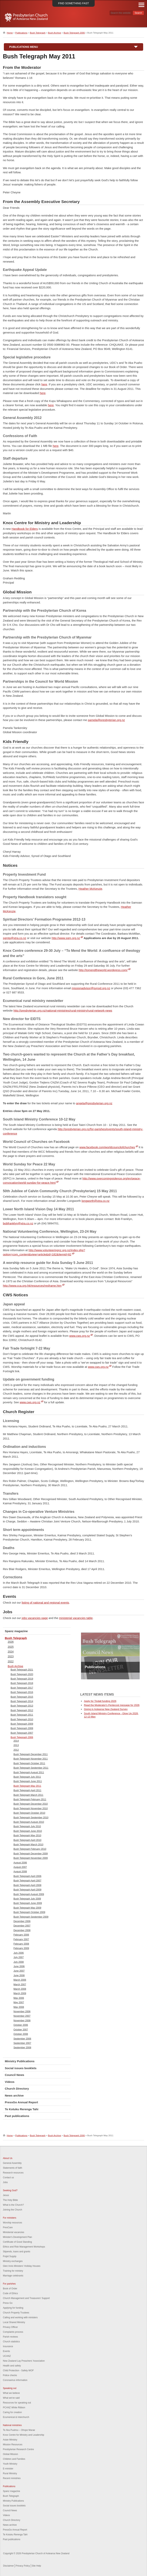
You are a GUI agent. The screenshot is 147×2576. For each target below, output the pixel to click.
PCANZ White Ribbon (14, 2407)
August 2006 (20, 1862)
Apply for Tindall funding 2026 (100, 1701)
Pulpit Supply (9, 2256)
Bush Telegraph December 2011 (30, 1754)
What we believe (11, 2393)
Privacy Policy (23, 2565)
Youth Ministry (10, 2463)
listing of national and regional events (45, 1602)
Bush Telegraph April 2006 (27, 1876)
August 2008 (20, 1871)
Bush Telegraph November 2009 (30, 1858)
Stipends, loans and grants (16, 2251)
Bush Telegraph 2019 (22, 1678)
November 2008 (21, 2020)
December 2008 (21, 1930)
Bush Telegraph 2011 (22, 1714)
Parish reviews (10, 2336)
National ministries (12, 2425)
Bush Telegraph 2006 (74, 32)
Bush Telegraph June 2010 (27, 1831)
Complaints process (13, 2332)
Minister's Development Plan (17, 2237)
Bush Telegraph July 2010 (27, 1826)
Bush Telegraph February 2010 (29, 1849)
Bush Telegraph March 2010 (28, 1844)
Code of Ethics (10, 2293)
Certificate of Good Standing (17, 2242)
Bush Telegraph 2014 (22, 1701)
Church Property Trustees (16, 2312)
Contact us (8, 2177)
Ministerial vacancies (13, 2232)
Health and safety (12, 2365)
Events (6, 2351)
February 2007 (21, 1939)
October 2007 (20, 2029)
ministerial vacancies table (76, 1618)
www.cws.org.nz (79, 1335)
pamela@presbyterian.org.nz (106, 720)
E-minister (8, 2468)
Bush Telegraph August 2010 (28, 1822)
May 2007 (18, 2002)
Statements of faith (12, 2168)
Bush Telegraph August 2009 (28, 1894)
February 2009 (21, 1948)
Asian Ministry (10, 2439)
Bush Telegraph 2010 (22, 1719)
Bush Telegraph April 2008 (27, 1885)
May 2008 (18, 2007)
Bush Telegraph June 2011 (27, 1781)
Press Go (8, 2303)
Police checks (10, 2375)
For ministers (9, 2217)
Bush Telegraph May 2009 (27, 1907)
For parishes (9, 2283)
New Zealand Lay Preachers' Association (24, 2361)
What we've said (11, 2398)
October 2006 (20, 2025)
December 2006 (21, 1921)
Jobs (5, 2182)
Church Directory (17, 2088)
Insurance (8, 2346)
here (44, 384)
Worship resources (12, 2222)
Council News (14, 2074)
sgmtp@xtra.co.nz (14, 938)
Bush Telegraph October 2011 (29, 1763)
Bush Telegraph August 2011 (28, 1772)
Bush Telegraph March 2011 (28, 1795)
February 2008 (21, 1944)
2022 (11, 1661)
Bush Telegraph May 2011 (27, 1786)
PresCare (8, 2227)
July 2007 (18, 1957)
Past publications (17, 2116)
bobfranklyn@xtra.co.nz (18, 1223)
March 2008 (19, 1989)
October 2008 (20, 2034)
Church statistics (11, 2341)
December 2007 (21, 1925)
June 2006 (19, 1966)
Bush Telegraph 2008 (22, 1728)
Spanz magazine (16, 1631)
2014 (16, 1741)
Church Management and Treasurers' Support (26, 2298)
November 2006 (21, 2011)
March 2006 (19, 1980)
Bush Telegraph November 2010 (30, 1808)
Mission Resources (12, 2444)
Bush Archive (54, 32)
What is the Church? (13, 2205)
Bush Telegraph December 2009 (30, 1853)
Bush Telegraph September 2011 (30, 1767)
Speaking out (9, 2388)
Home (10, 32)
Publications (21, 32)
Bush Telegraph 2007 (22, 1733)
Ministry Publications (19, 2061)
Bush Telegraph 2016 (22, 1692)
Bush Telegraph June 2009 (27, 1903)
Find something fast (73, 3)
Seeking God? (10, 2190)
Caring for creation (12, 2412)
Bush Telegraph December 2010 (30, 1804)
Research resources (13, 2172)
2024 (11, 1651)
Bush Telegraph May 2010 (27, 1835)
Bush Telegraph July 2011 (27, 1777)
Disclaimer (8, 2565)
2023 (11, 1656)
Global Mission (10, 2454)
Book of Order (10, 2288)
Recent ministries (12, 2478)
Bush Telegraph (37, 32)
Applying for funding (13, 2307)
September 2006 (22, 2038)
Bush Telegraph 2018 (22, 1683)
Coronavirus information (15, 2380)
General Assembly (12, 2163)
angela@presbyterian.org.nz (94, 1103)
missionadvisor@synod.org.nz (91, 988)
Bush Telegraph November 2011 (30, 1758)
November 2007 (21, 2016)
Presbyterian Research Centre (18, 2449)
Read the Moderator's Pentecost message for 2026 (111, 1705)
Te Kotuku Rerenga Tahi (21, 2109)
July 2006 (18, 1953)
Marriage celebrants (13, 2275)
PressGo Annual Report (21, 2102)
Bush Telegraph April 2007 (27, 1880)
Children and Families (14, 2459)
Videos (9, 2081)
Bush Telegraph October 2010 (29, 1813)
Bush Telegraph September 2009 (30, 1917)
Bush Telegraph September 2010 (30, 1817)
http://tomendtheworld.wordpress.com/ (103, 970)
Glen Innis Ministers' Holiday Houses (21, 2266)
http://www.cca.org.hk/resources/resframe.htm (32, 1285)
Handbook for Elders (25, 528)
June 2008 (19, 1975)
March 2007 (19, 1984)
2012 (16, 1750)
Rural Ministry (10, 2473)
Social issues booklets (21, 2068)
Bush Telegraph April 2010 (27, 1840)
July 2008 (18, 1962)
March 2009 (19, 1993)
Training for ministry (13, 2270)
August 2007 (20, 1867)
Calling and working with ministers (20, 2317)
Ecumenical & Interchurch (16, 2417)
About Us (7, 2158)
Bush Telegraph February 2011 (29, 1799)
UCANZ (7, 2356)
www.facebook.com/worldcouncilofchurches (107, 1147)
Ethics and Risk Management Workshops (24, 2246)
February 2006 (21, 1934)
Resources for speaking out (17, 2402)
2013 (16, 1745)
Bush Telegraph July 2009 (27, 1898)
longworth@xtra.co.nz (95, 1200)
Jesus (6, 2195)
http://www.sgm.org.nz (66, 938)
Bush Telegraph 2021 (22, 1669)
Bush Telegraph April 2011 (27, 1790)
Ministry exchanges (13, 2261)
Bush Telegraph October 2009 (29, 1912)
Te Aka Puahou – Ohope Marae (19, 2430)
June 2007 (19, 1970)
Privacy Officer (10, 2327)
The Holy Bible (10, 2200)
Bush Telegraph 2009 (22, 1724)
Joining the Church (12, 2209)
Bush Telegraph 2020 (22, 1674)
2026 (11, 1641)
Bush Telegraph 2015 (22, 1697)
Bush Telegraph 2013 (22, 1705)
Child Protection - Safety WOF (18, 2370)
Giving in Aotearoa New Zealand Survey (106, 1709)
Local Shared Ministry (14, 2322)
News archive (14, 2095)
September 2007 (22, 2043)
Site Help (36, 2565)
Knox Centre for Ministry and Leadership (23, 2435)
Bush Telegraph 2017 (22, 1687)
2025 (11, 1646)
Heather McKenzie (90, 888)
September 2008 (22, 2047)
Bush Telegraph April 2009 (27, 1889)
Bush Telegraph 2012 (22, 1710)
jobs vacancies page (35, 1618)
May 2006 (18, 1998)
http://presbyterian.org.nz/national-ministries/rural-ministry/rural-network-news (62, 1010)
